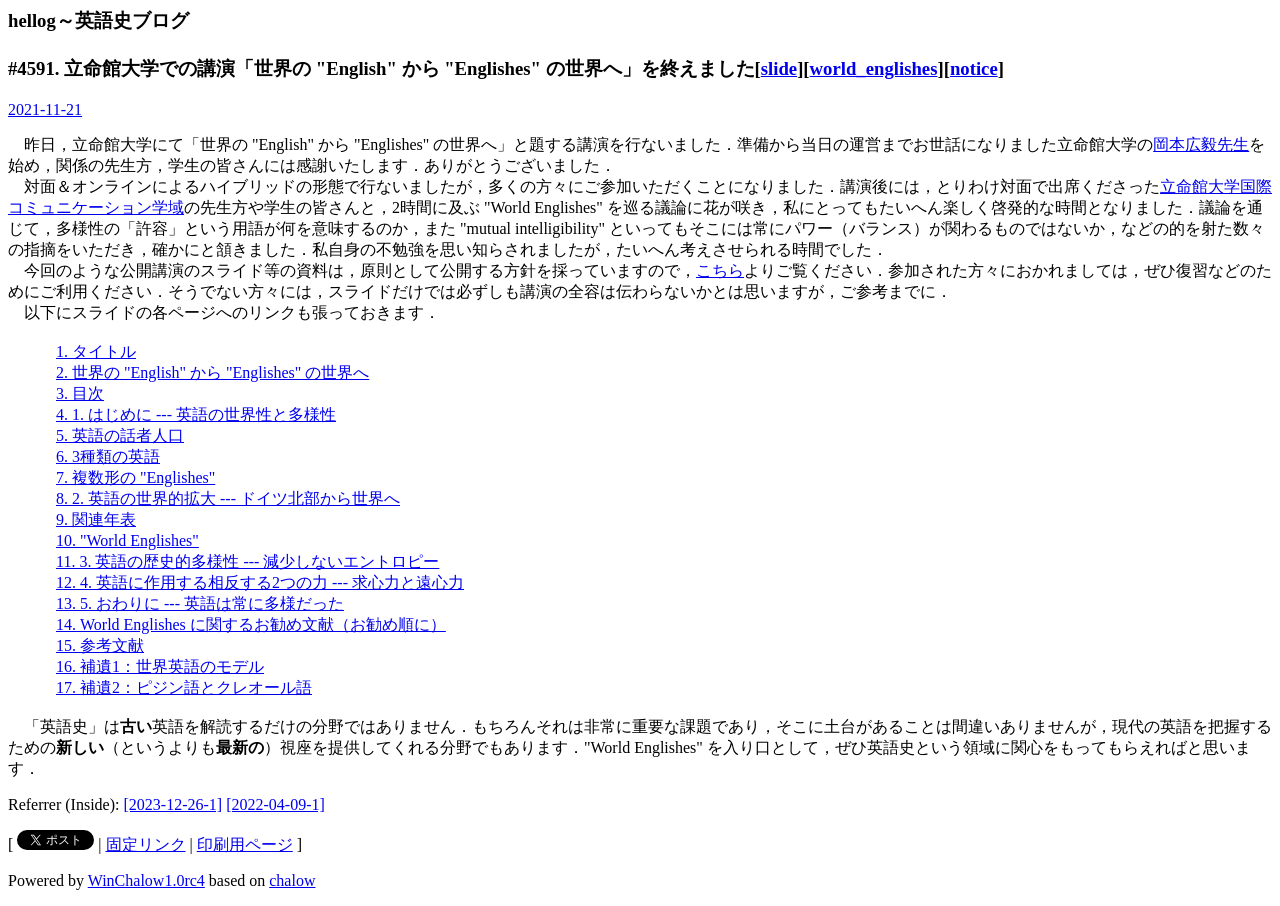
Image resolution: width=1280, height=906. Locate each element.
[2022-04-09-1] (275, 804)
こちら (720, 270)
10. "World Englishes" (127, 540)
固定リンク (146, 844)
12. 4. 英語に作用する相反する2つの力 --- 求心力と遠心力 (260, 582)
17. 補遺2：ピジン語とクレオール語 (184, 687)
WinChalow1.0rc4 (146, 880)
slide (779, 68)
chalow (292, 880)
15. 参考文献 (100, 645)
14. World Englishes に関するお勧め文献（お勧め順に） (251, 624)
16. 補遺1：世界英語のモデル (160, 666)
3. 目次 (80, 393)
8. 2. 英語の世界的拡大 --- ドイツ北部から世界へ (228, 498)
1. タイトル (96, 351)
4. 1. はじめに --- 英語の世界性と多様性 (196, 414)
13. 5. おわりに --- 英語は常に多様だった (200, 603)
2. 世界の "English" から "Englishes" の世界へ (212, 372)
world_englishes (874, 68)
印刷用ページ (245, 844)
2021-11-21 (45, 109)
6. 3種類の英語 (108, 456)
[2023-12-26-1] (173, 804)
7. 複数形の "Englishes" (135, 477)
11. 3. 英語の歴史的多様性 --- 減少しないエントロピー (247, 561)
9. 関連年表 (96, 519)
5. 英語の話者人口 (120, 435)
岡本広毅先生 (1201, 144)
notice (974, 68)
